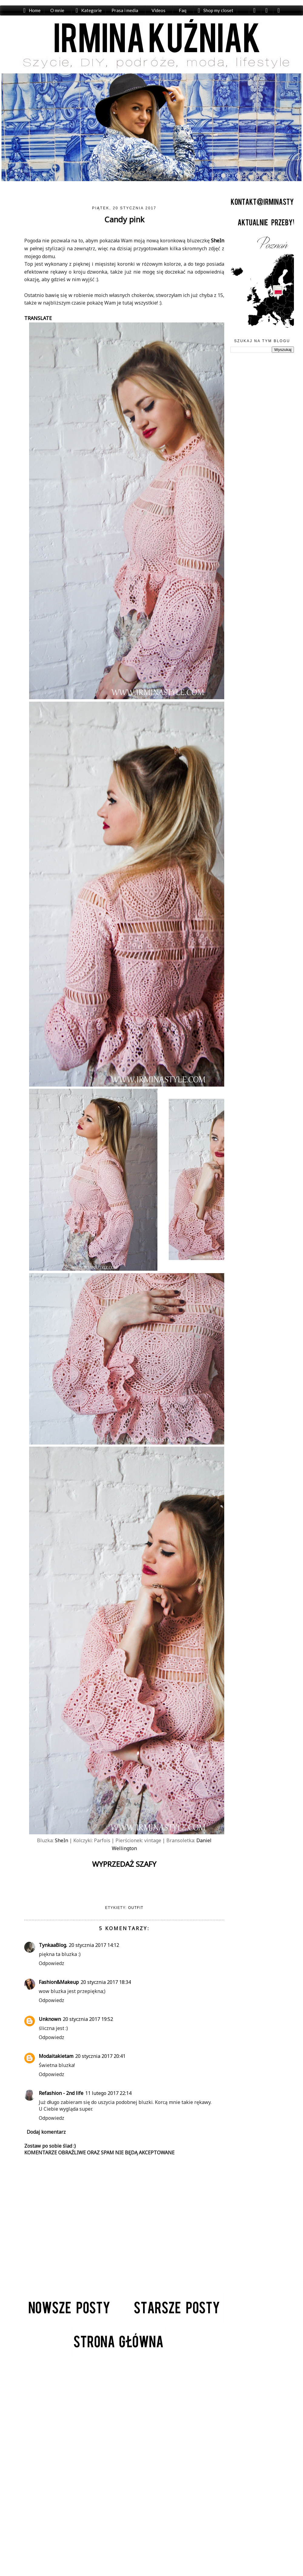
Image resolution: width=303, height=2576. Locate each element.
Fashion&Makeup (59, 1982)
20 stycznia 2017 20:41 (100, 2056)
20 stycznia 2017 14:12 (94, 1945)
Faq (181, 10)
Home (35, 10)
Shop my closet (217, 10)
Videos (158, 10)
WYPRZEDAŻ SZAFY (124, 1864)
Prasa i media (125, 10)
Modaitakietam (56, 2056)
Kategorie (92, 10)
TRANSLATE (38, 318)
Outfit (136, 1908)
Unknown (50, 2019)
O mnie (58, 10)
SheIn (217, 240)
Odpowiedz (51, 1963)
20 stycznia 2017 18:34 (106, 1982)
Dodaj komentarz (46, 2132)
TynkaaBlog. (53, 1945)
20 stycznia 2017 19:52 (88, 2019)
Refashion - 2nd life (61, 2093)
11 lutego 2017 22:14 (108, 2093)
